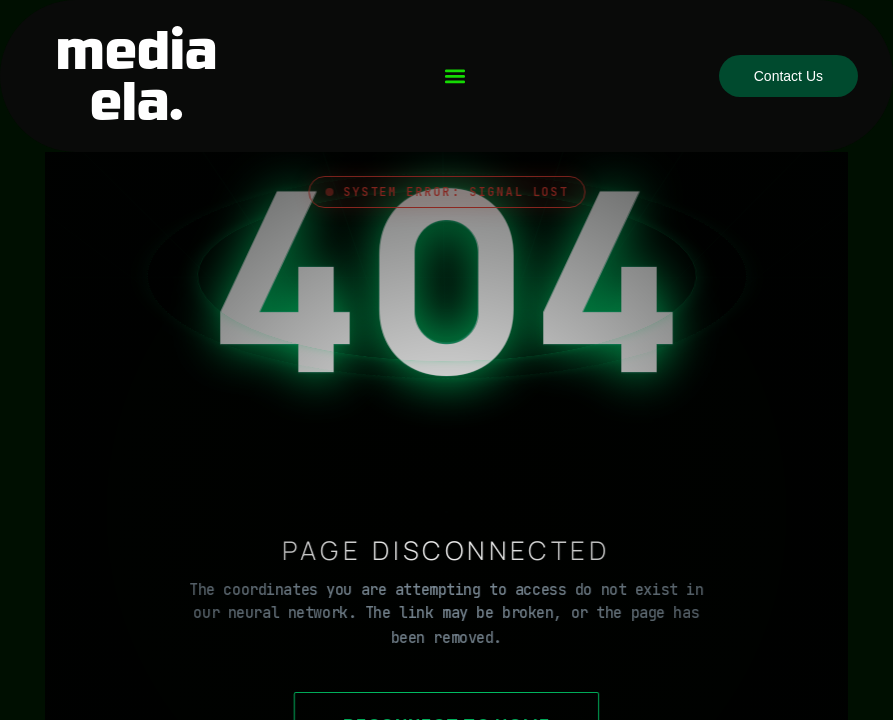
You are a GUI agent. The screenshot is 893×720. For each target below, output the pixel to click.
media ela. (136, 75)
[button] (454, 76)
